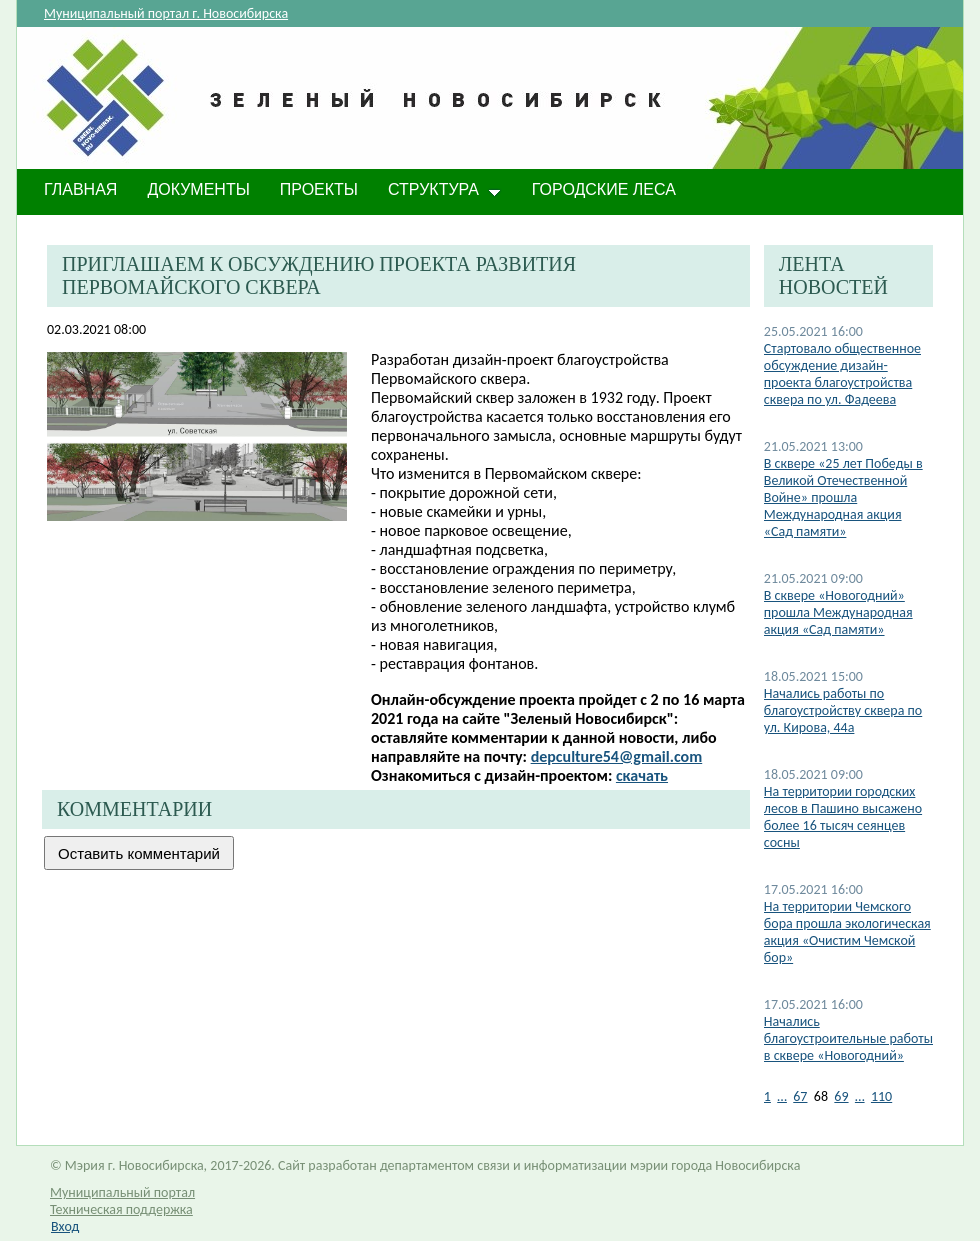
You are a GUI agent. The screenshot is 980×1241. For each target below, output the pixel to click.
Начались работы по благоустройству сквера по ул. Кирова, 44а (843, 710)
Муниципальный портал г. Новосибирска (166, 13)
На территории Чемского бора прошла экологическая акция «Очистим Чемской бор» (847, 932)
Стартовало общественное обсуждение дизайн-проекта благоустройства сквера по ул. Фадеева (842, 374)
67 (800, 1096)
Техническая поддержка (121, 1209)
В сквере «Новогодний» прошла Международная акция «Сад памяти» (838, 612)
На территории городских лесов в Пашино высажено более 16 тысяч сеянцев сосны (843, 817)
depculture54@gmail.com (617, 756)
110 (881, 1096)
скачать (642, 775)
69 (841, 1096)
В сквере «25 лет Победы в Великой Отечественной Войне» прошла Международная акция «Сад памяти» (843, 497)
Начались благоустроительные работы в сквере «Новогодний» (848, 1038)
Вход (65, 1226)
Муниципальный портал (122, 1192)
